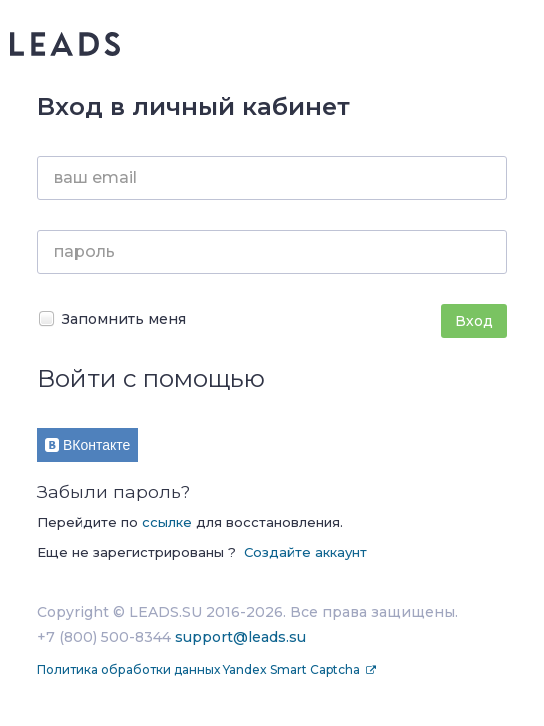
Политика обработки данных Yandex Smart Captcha (200, 669)
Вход (474, 321)
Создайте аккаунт (305, 552)
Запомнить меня (111, 318)
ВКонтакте (87, 445)
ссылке (167, 522)
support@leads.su (240, 637)
